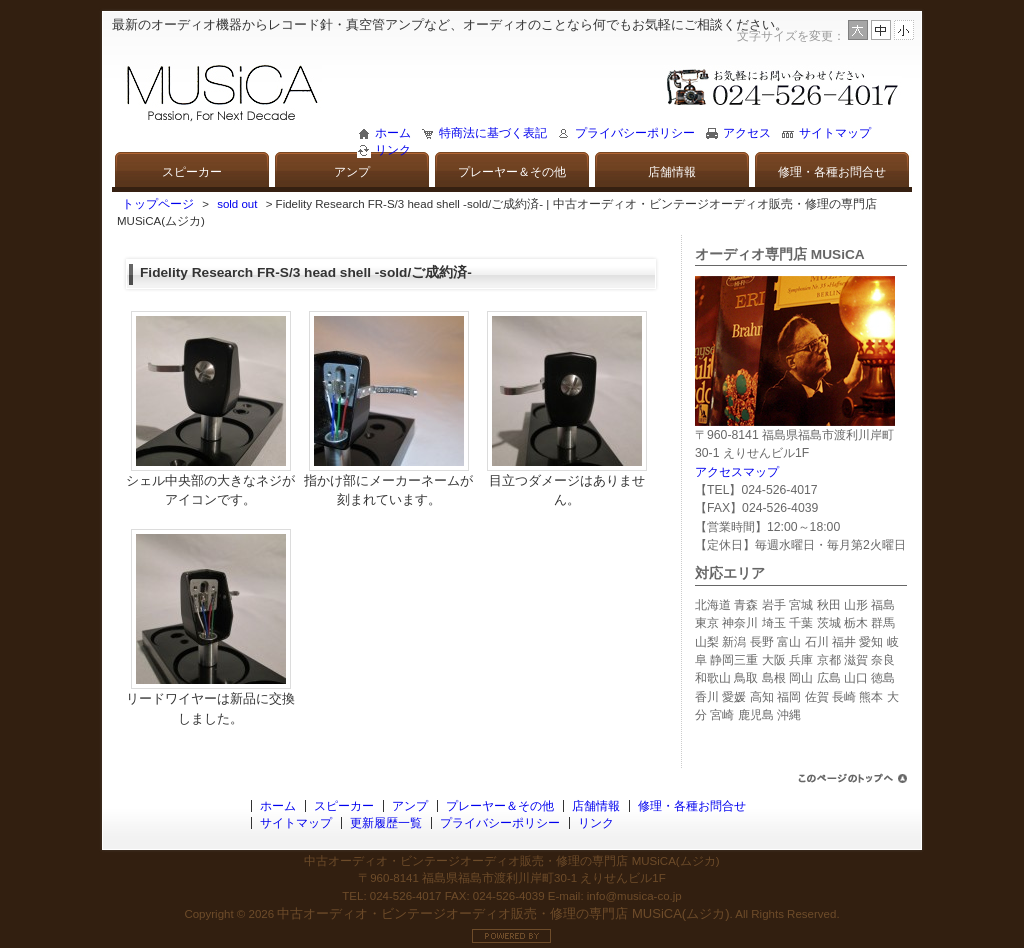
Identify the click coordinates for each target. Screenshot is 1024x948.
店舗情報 (672, 172)
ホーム (393, 133)
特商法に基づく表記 (493, 133)
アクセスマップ (737, 472)
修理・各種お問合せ (832, 172)
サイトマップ (835, 133)
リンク (393, 150)
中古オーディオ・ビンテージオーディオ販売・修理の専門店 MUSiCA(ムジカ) (503, 913)
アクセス (747, 133)
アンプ (352, 172)
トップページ (158, 204)
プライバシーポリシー (635, 133)
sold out (237, 204)
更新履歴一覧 (386, 823)
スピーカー (192, 172)
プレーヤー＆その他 (512, 172)
